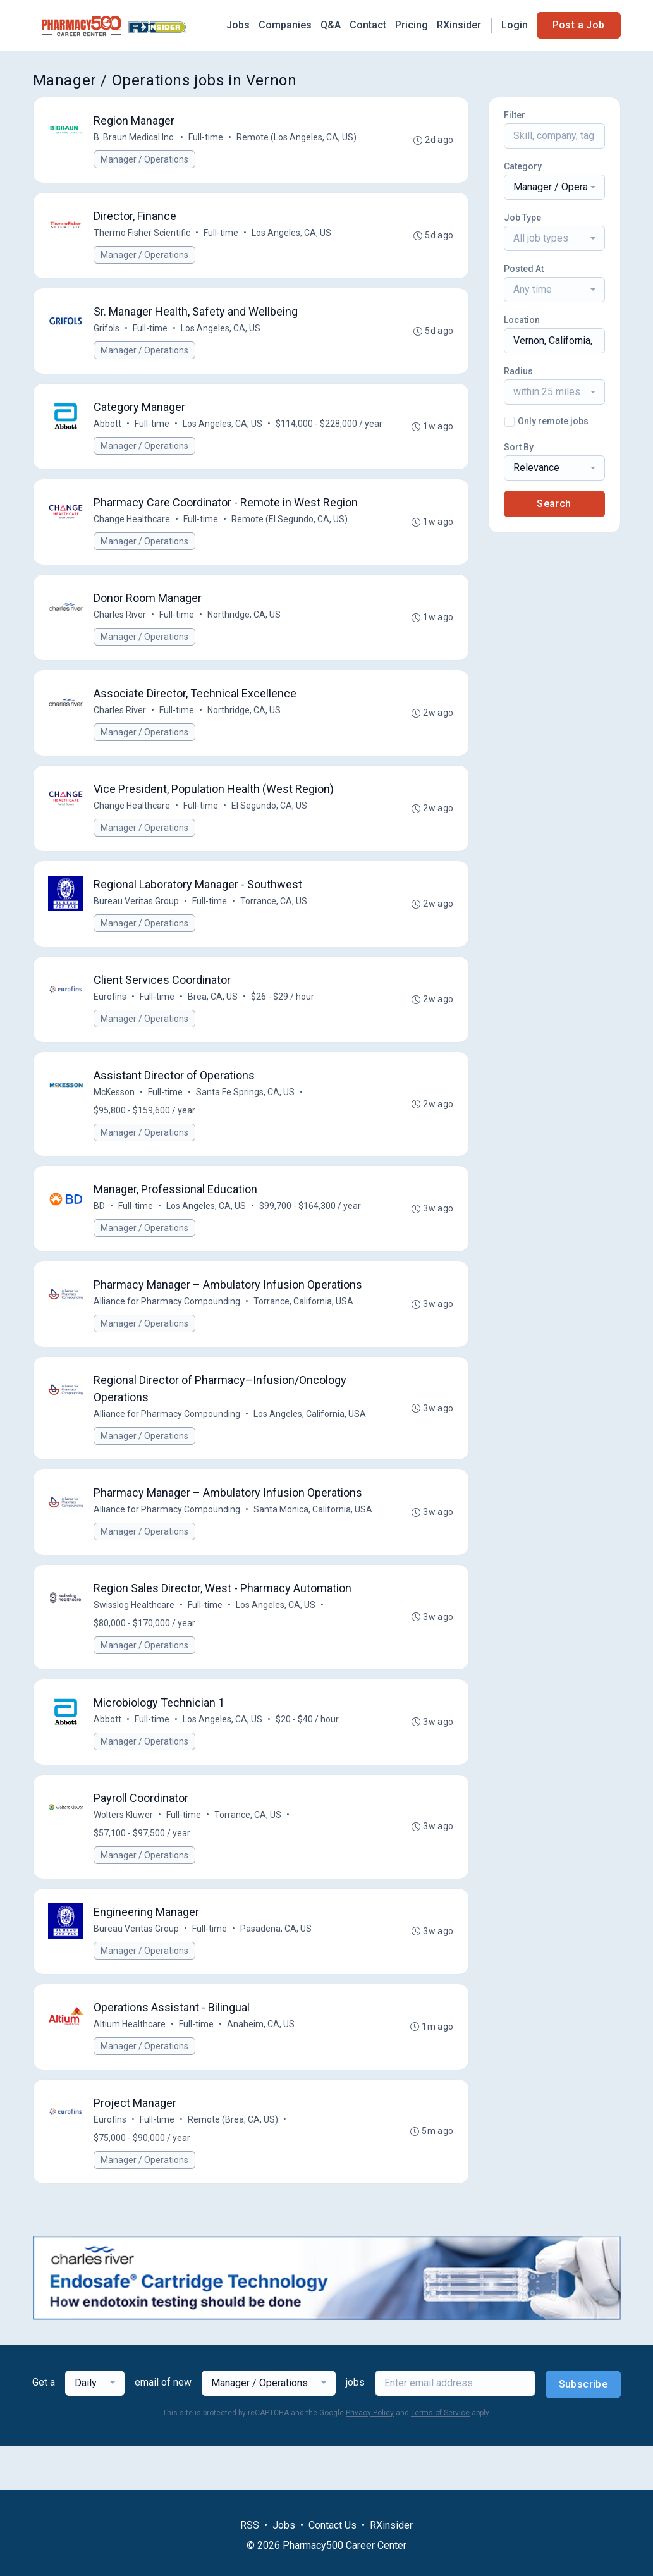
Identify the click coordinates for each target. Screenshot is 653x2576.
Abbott (108, 428)
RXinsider (459, 25)
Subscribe (583, 2428)
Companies (285, 25)
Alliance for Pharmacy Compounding (167, 1335)
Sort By (519, 447)
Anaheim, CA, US (261, 2066)
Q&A (330, 25)
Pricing (411, 25)
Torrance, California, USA (304, 1335)
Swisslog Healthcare (134, 1643)
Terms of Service (440, 2457)
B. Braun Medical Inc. (135, 138)
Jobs (238, 25)
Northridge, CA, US (244, 640)
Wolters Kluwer (124, 1854)
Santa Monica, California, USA (313, 1546)
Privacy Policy (370, 2457)
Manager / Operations (145, 160)
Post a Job (578, 25)
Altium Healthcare (130, 2066)
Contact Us (332, 2525)
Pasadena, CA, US (276, 1970)
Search (554, 504)
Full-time (206, 138)
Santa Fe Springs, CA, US (246, 1124)
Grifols (107, 331)
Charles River (120, 640)
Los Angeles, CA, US (292, 235)
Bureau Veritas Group (137, 930)
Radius (518, 371)
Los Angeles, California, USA (310, 1449)
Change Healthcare (132, 543)
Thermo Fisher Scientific (142, 235)
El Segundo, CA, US (270, 833)
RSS (249, 2525)
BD (100, 1239)
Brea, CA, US (213, 1027)
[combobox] (554, 187)
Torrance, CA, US (274, 930)
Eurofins (110, 1027)
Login (514, 25)
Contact (368, 25)
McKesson (114, 1124)
